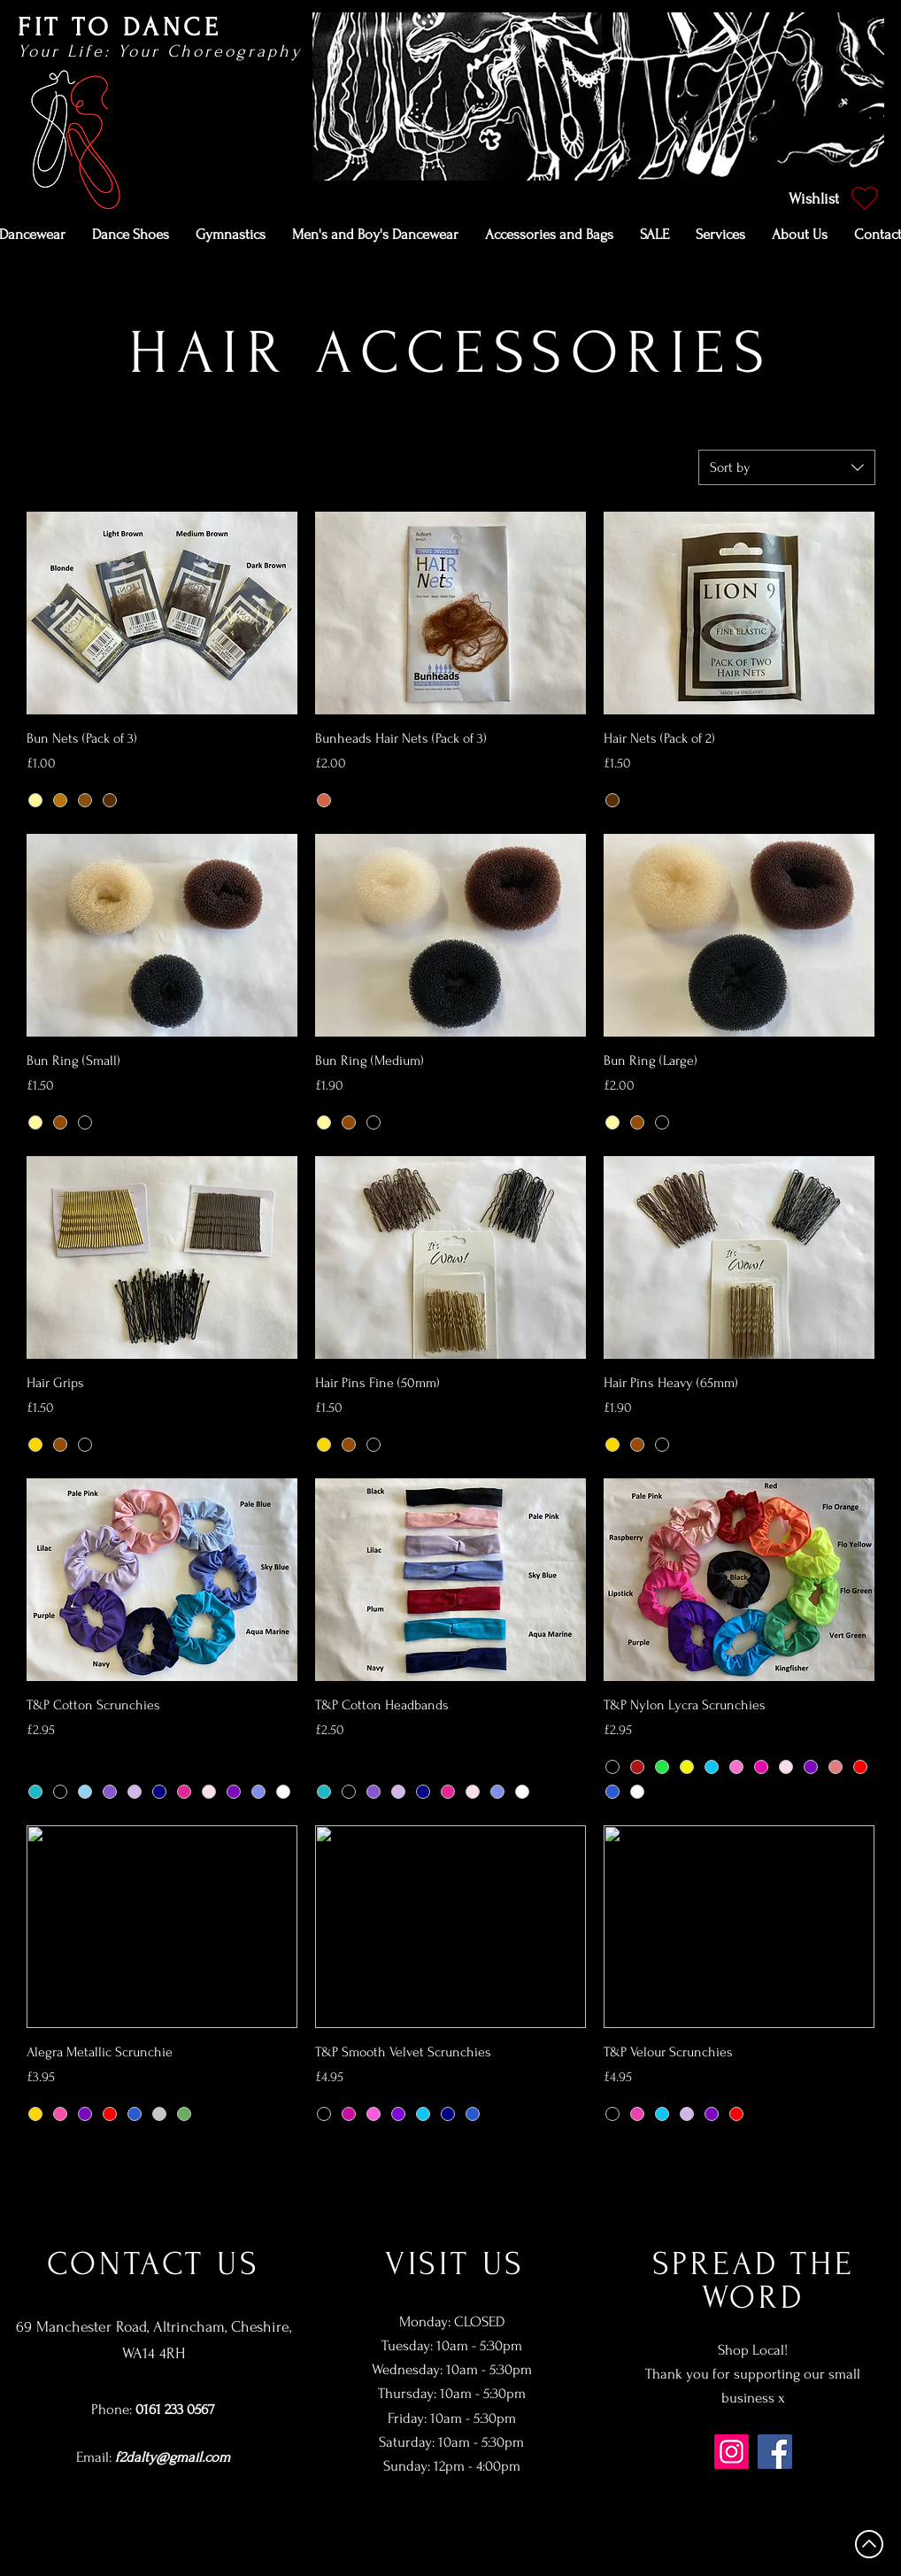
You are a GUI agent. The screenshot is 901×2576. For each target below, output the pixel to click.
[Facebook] (775, 2451)
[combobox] (786, 467)
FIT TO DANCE (119, 27)
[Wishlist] (832, 198)
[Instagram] (731, 2451)
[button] (130, 234)
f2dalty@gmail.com (172, 2457)
